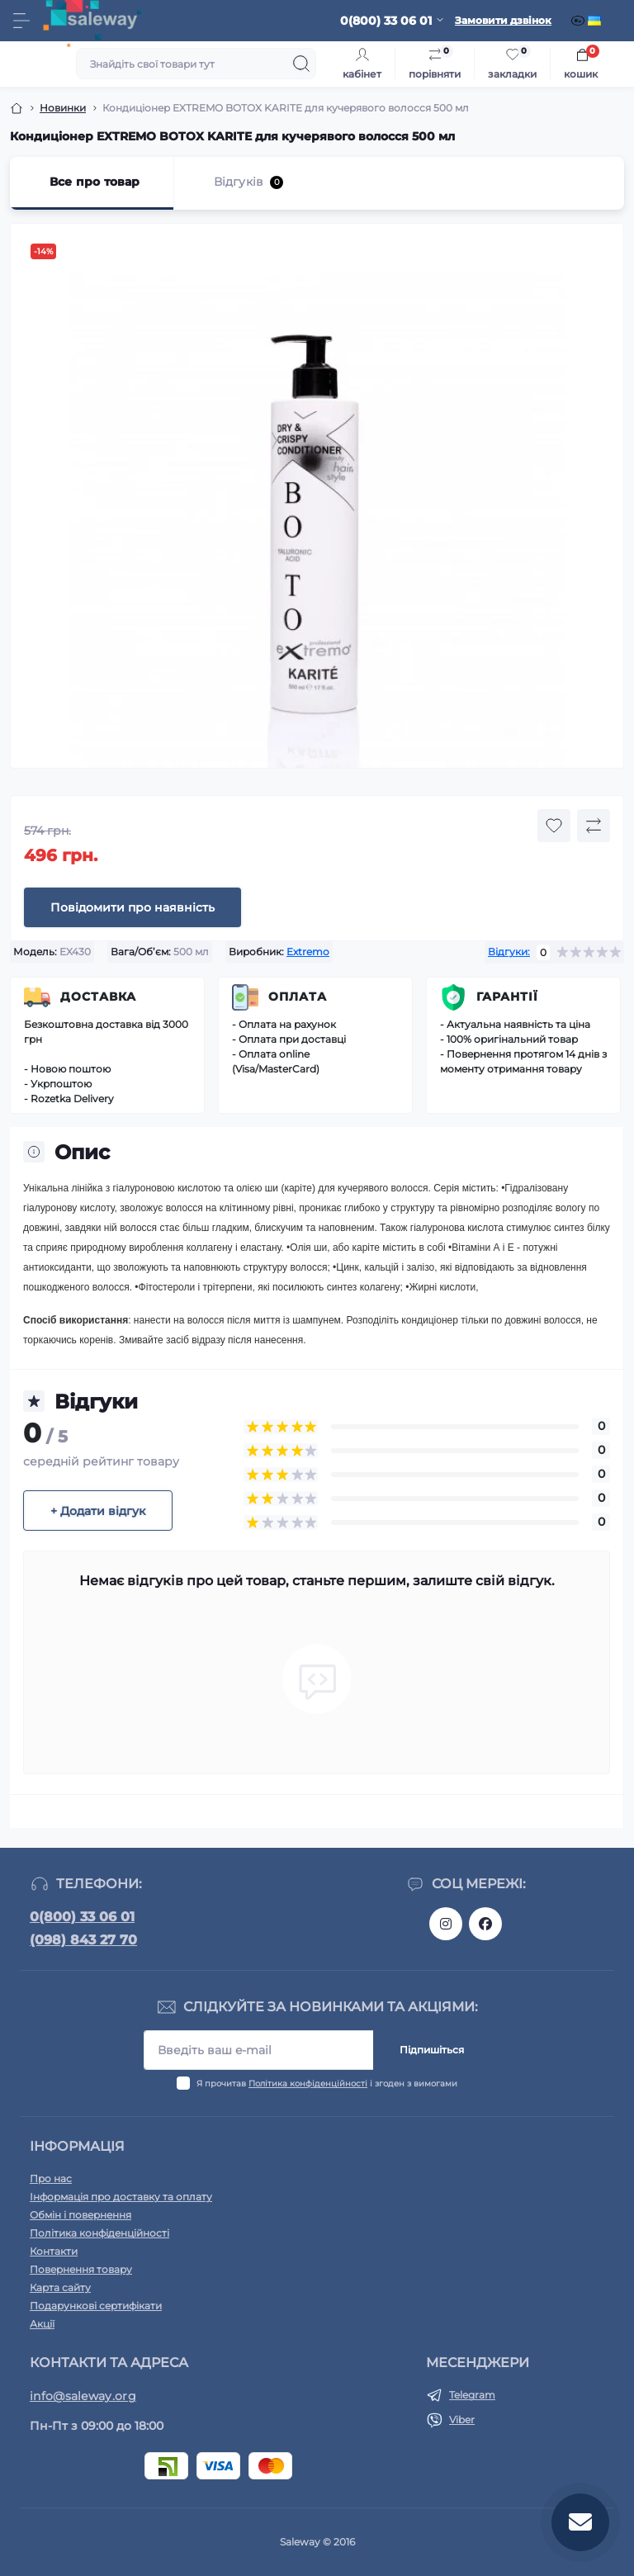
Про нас (51, 2178)
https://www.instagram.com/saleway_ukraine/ (446, 1923)
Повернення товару (81, 2269)
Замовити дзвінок (503, 20)
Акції (42, 2324)
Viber (462, 2419)
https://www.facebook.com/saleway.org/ (485, 1923)
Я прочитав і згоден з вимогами (326, 2083)
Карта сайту (60, 2287)
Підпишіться (432, 2049)
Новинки (63, 108)
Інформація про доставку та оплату (121, 2196)
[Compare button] (593, 825)
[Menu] (21, 20)
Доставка (98, 996)
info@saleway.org (83, 2396)
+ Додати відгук (97, 1510)
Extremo (307, 951)
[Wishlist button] (553, 825)
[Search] (301, 63)
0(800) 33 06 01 (82, 1917)
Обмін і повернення (80, 2215)
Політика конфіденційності (307, 2083)
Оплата (297, 996)
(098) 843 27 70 (83, 1940)
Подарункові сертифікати (96, 2305)
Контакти (54, 2251)
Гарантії (507, 996)
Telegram (472, 2395)
